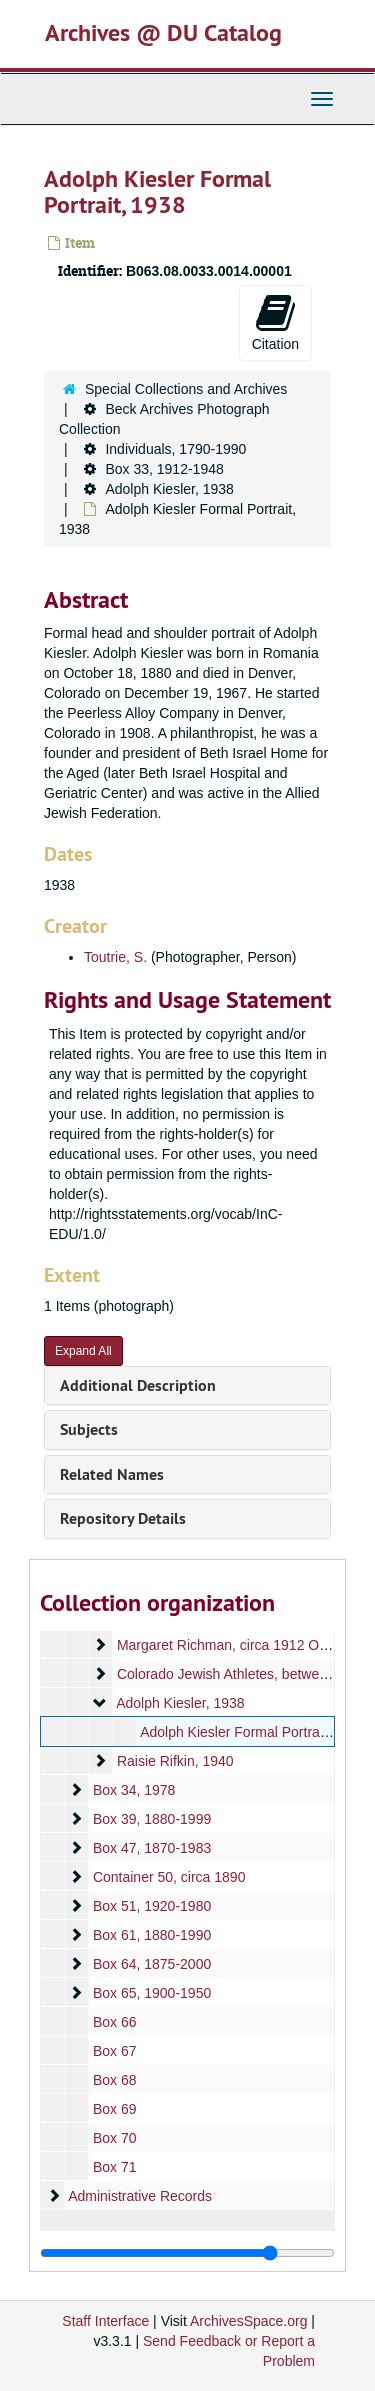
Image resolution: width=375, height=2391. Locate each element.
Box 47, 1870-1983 (152, 1848)
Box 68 (115, 2080)
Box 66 (115, 2022)
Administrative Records (140, 2196)
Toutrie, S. (115, 957)
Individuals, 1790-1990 (175, 449)
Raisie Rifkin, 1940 (175, 1761)
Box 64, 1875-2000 (152, 1964)
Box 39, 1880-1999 (152, 1819)
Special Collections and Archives (186, 389)
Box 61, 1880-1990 (152, 1935)
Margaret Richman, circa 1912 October (237, 1645)
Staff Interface (105, 2321)
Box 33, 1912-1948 (164, 469)
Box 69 (115, 2109)
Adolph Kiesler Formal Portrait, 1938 (253, 1732)
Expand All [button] (83, 1351)
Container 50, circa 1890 (169, 1877)
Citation (275, 322)
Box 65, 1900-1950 (152, 1993)
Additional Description (138, 1385)
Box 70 (115, 2138)
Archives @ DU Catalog (163, 32)
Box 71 (115, 2167)
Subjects (89, 1429)
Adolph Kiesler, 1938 (169, 489)
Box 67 (115, 2051)
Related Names (112, 1474)
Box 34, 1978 (134, 1790)
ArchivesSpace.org (249, 2321)
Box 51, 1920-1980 (152, 1906)
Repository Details (123, 1518)
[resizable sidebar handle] (187, 2253)
